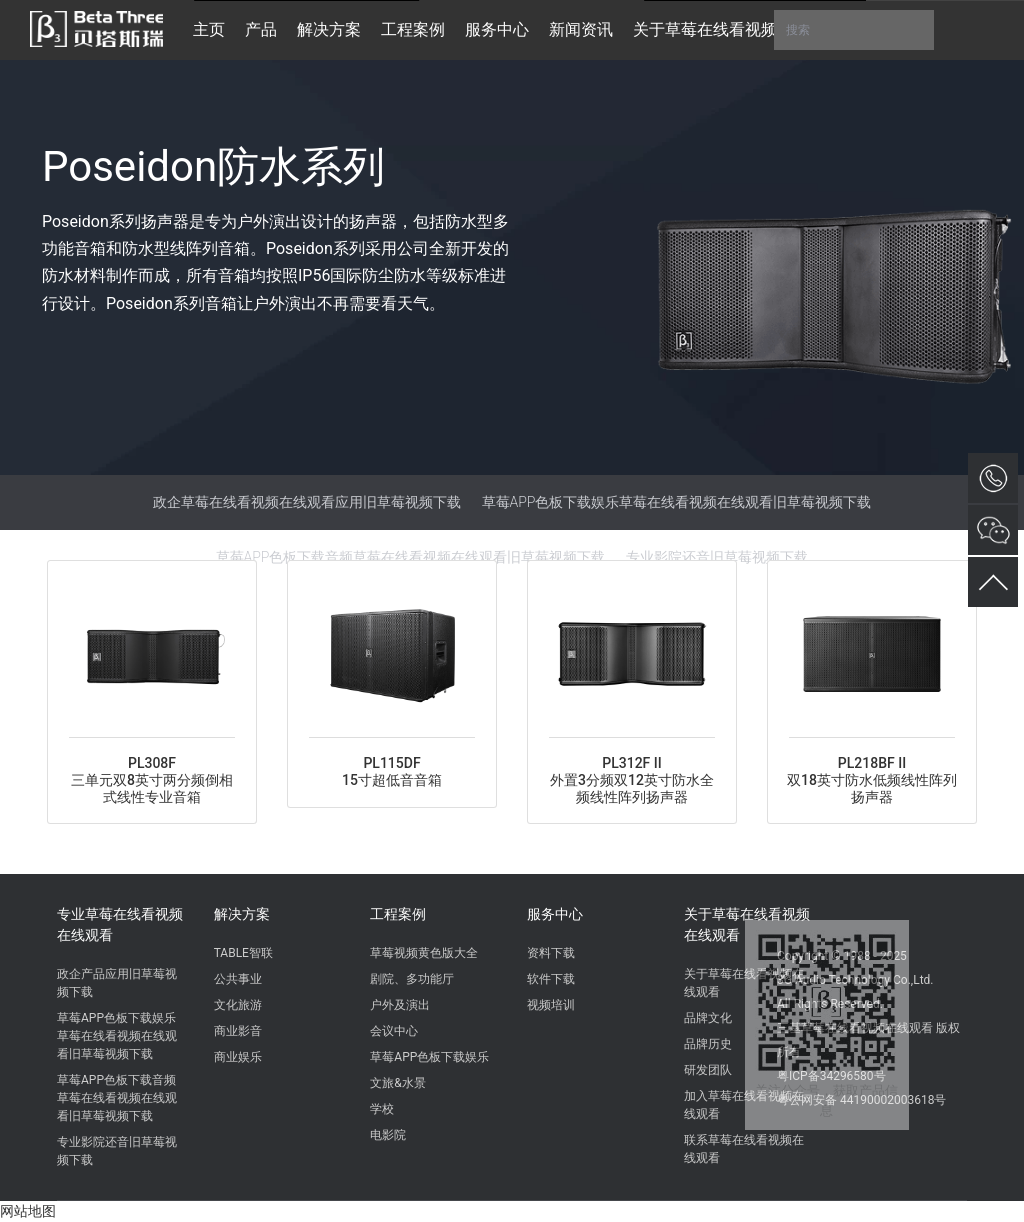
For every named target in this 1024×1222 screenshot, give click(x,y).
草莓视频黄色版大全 (424, 953)
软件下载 (551, 979)
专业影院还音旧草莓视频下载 (717, 557)
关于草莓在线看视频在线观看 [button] (737, 29)
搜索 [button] (854, 30)
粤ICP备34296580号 (831, 1076)
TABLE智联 (243, 953)
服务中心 (555, 914)
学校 (382, 1109)
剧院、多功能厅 (412, 979)
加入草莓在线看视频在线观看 (744, 1105)
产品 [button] (261, 29)
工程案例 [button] (413, 29)
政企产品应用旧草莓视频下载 (117, 983)
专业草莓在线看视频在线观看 (120, 924)
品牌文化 (708, 1018)
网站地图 (28, 1211)
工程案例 (398, 914)
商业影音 (238, 1031)
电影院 (388, 1135)
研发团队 (708, 1070)
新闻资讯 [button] (581, 29)
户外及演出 (400, 1005)
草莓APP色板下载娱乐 (429, 1057)
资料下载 (551, 953)
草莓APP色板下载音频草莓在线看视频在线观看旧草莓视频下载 (411, 557)
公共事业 (238, 979)
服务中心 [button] (497, 29)
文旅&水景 (397, 1083)
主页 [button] (209, 29)
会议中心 (394, 1031)
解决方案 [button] (329, 29)
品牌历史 (708, 1044)
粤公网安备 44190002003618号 (861, 1100)
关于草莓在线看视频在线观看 (747, 924)
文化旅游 (238, 1005)
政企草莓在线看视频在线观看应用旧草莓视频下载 (307, 502)
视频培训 (551, 1005)
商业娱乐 (238, 1057)
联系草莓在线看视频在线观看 (744, 1149)
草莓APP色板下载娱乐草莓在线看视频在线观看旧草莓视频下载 (677, 502)
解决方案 (242, 914)
